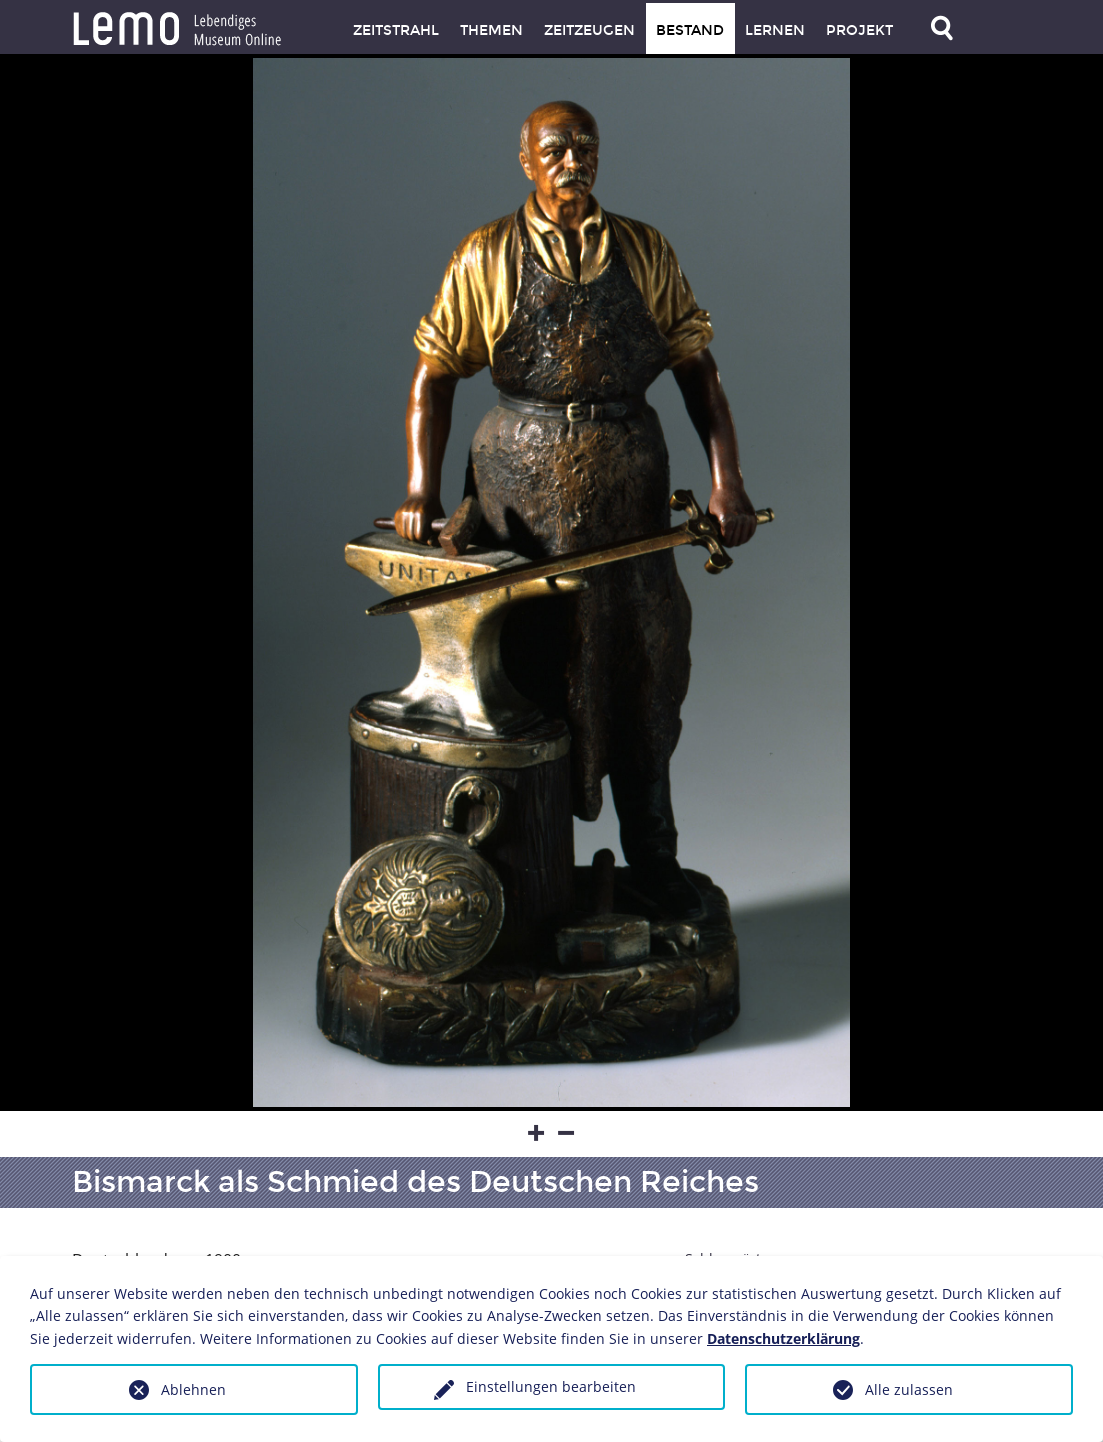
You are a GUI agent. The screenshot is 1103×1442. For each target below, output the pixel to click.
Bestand (690, 30)
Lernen (775, 30)
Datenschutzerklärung (783, 1338)
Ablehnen (193, 1389)
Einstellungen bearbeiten (551, 1386)
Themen (491, 30)
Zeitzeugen (589, 30)
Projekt (859, 30)
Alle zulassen (909, 1389)
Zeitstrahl (396, 30)
